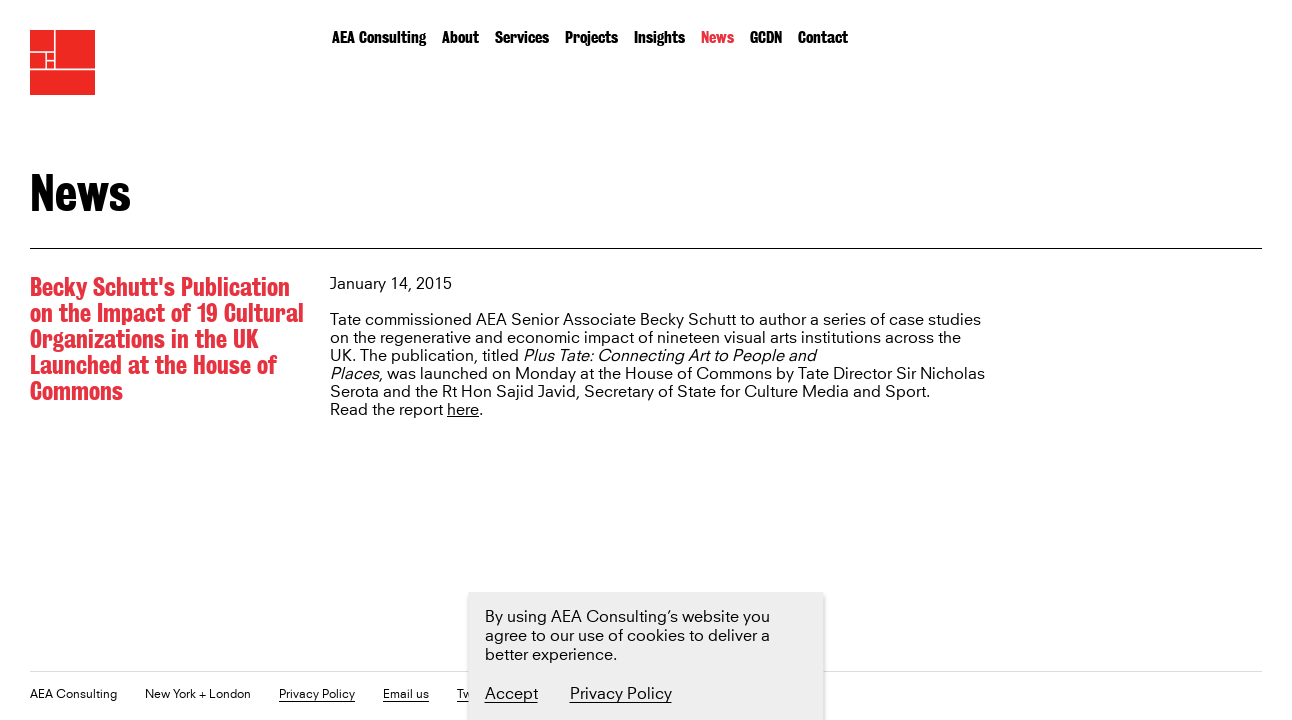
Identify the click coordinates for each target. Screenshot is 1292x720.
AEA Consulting (379, 37)
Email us (406, 695)
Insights (659, 37)
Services (522, 37)
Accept (511, 694)
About (460, 37)
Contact (823, 37)
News (717, 37)
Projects (591, 37)
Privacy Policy (317, 695)
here (463, 410)
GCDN (766, 37)
